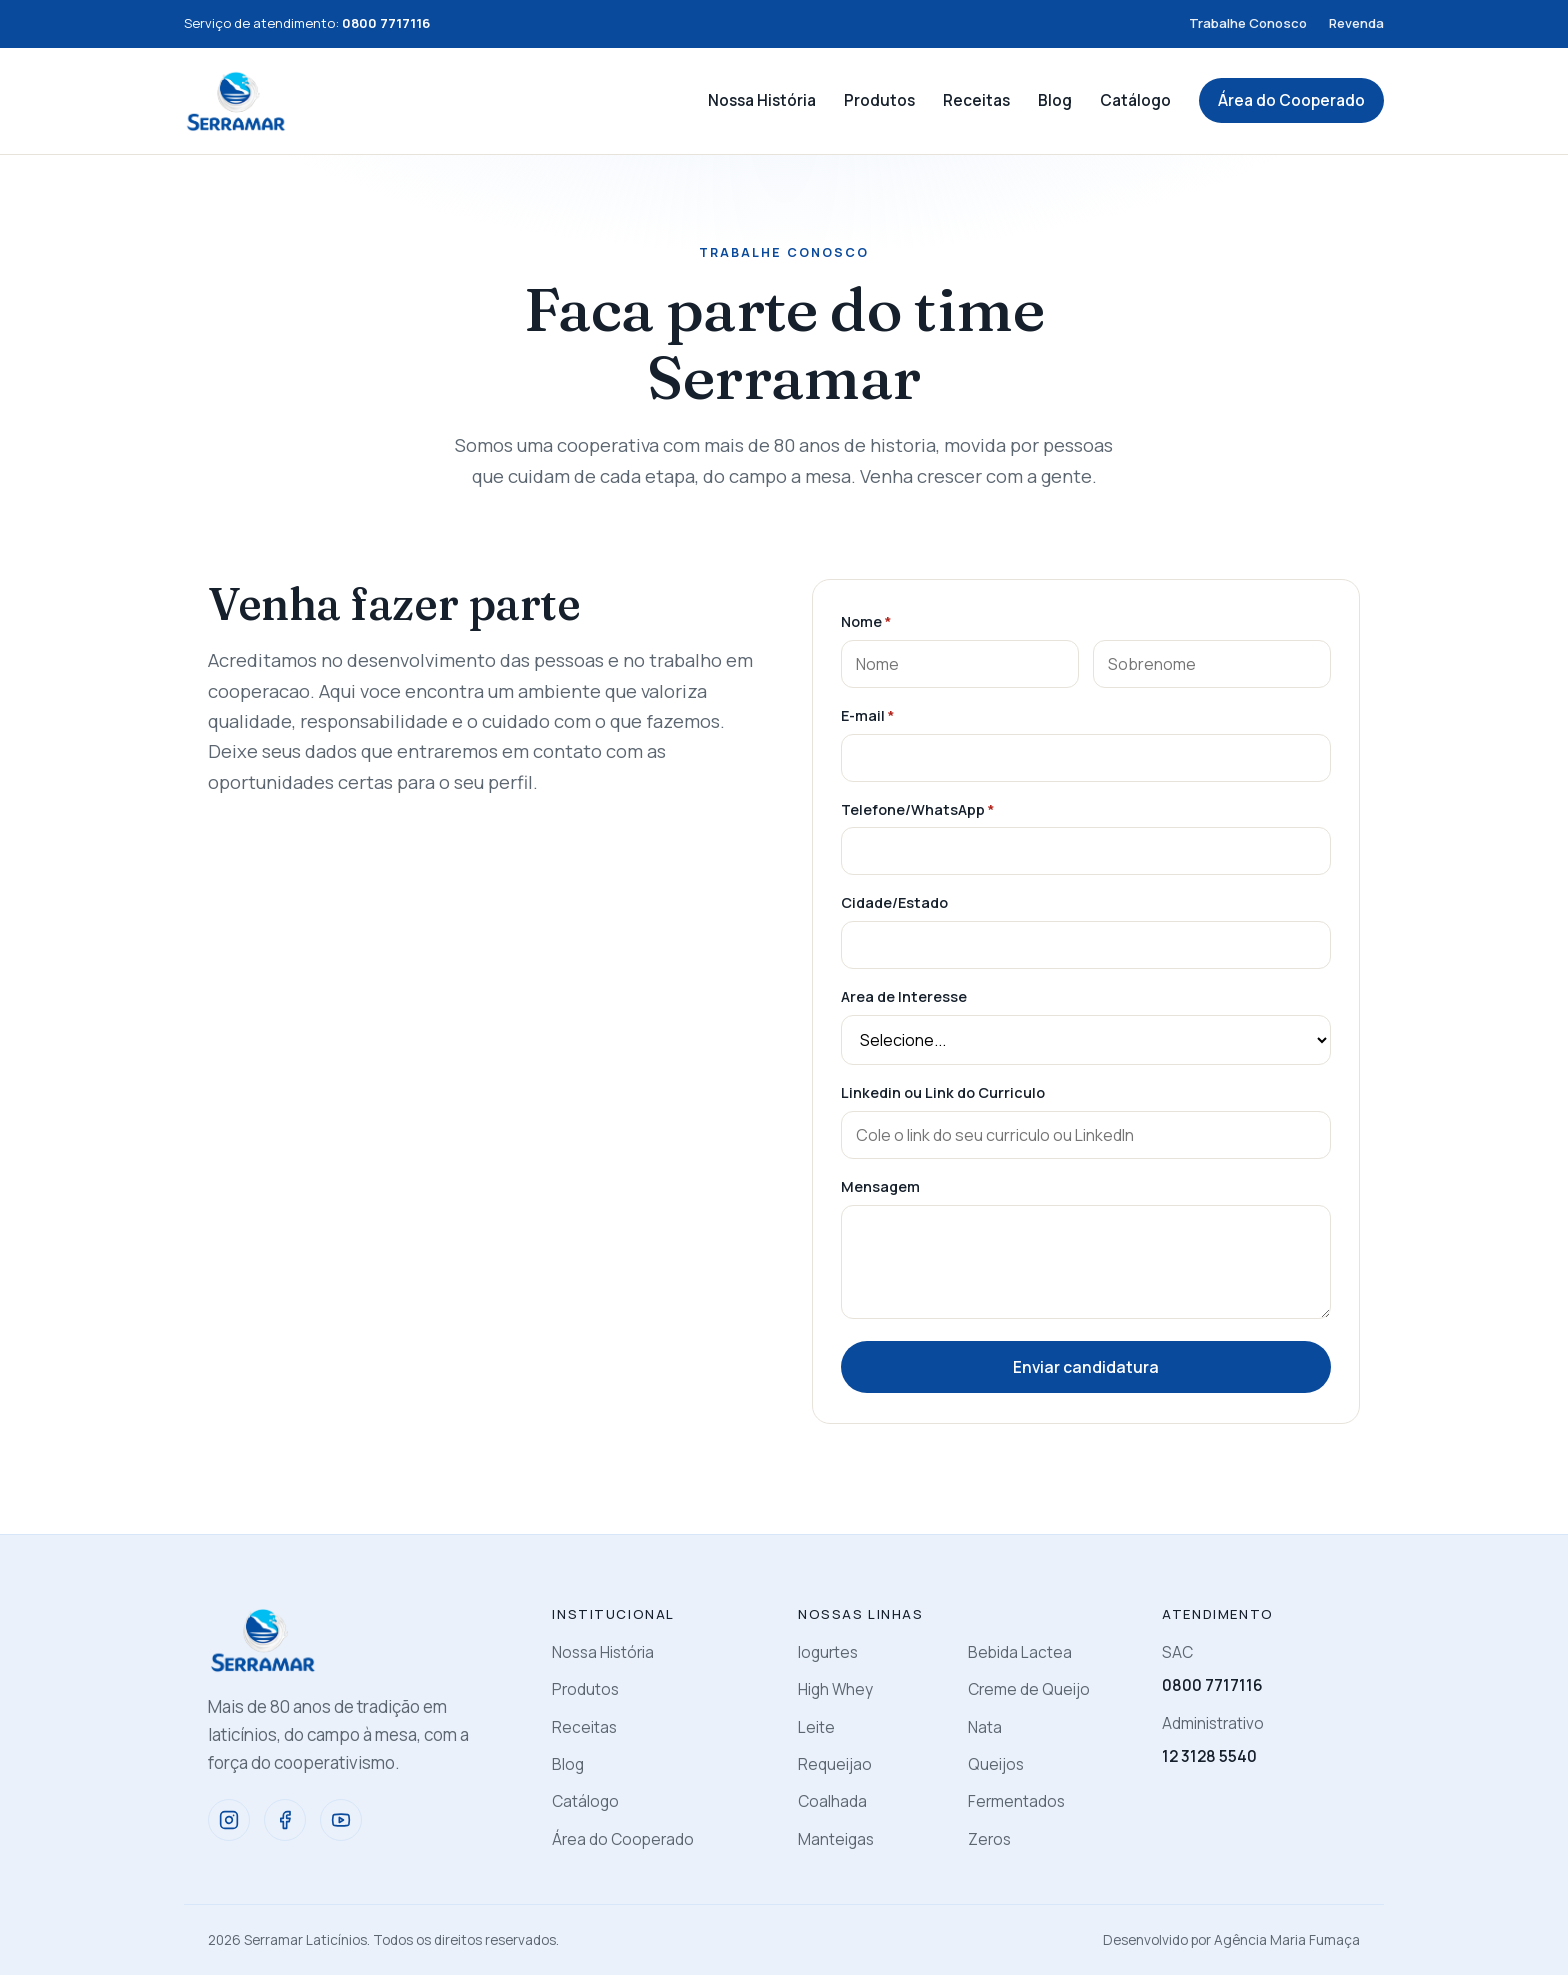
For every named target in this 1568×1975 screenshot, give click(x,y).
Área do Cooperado (1291, 100)
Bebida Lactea (1020, 1652)
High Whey (835, 1689)
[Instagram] (229, 1820)
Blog (1055, 100)
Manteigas (836, 1839)
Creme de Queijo (1029, 1689)
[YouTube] (341, 1820)
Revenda (1356, 23)
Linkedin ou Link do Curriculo (943, 1092)
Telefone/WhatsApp (917, 809)
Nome (866, 621)
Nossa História (762, 100)
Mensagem (880, 1186)
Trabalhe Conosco (1248, 23)
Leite (816, 1727)
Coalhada (832, 1801)
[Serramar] (236, 101)
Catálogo (1135, 100)
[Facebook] (285, 1820)
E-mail (867, 715)
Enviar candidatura (1086, 1367)
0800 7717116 (1212, 1685)
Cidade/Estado (894, 902)
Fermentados (1016, 1801)
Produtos (879, 100)
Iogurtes (828, 1652)
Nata (985, 1727)
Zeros (989, 1839)
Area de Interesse (904, 996)
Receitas (976, 100)
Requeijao (835, 1764)
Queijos (996, 1764)
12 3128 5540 (1209, 1756)
